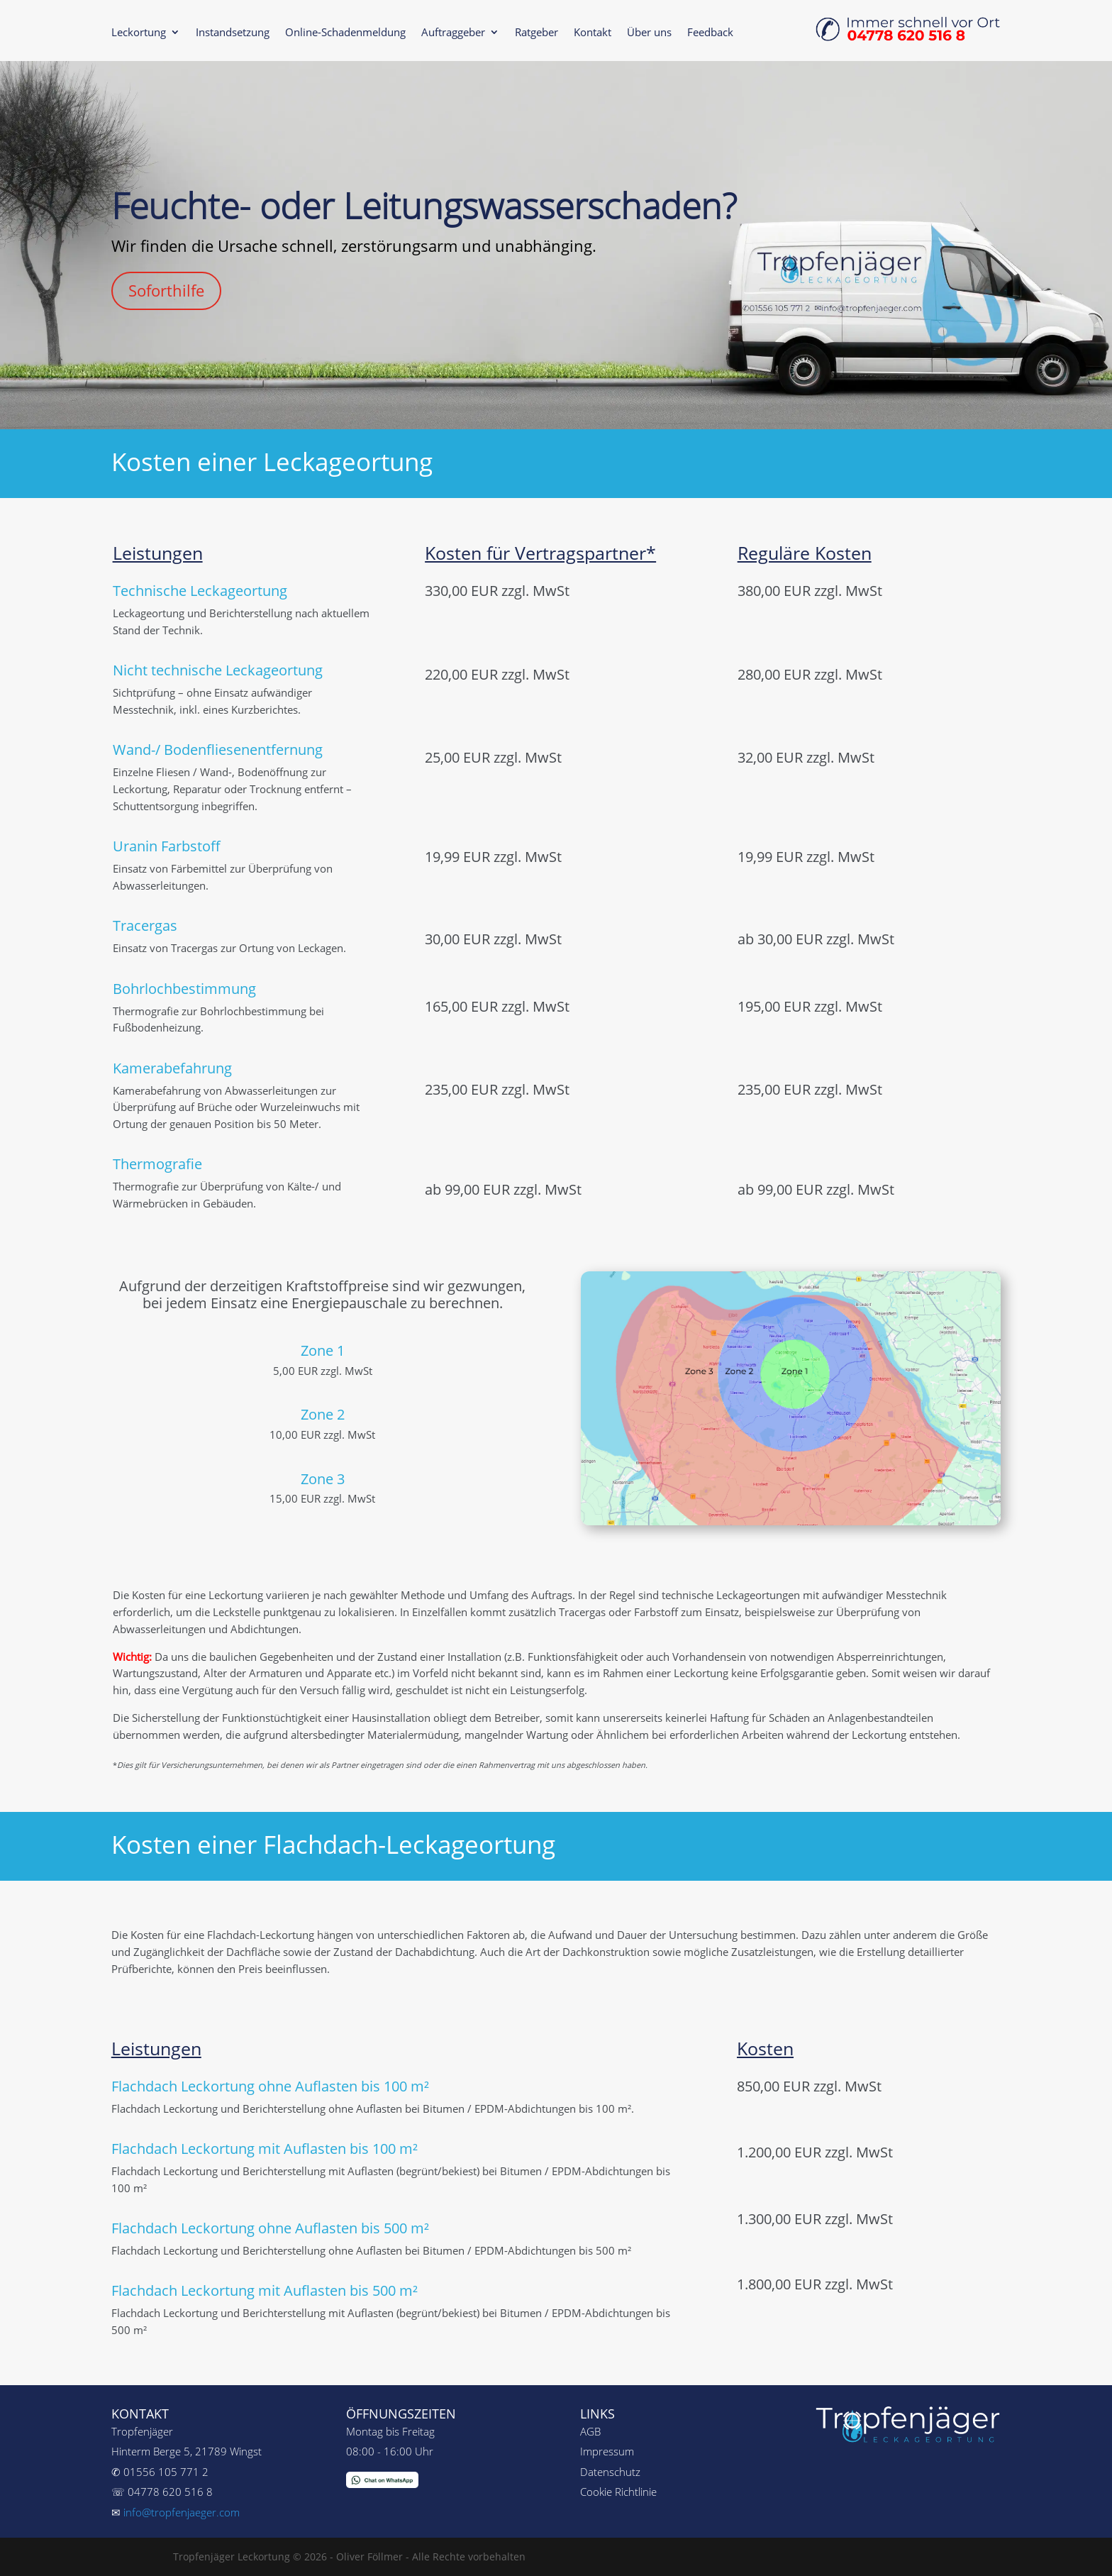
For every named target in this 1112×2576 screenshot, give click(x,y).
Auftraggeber (453, 33)
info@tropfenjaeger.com (181, 2512)
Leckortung (138, 33)
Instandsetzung (232, 33)
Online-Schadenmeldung (345, 33)
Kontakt (592, 33)
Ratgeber (536, 33)
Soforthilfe (166, 290)
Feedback (710, 33)
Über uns (649, 33)
